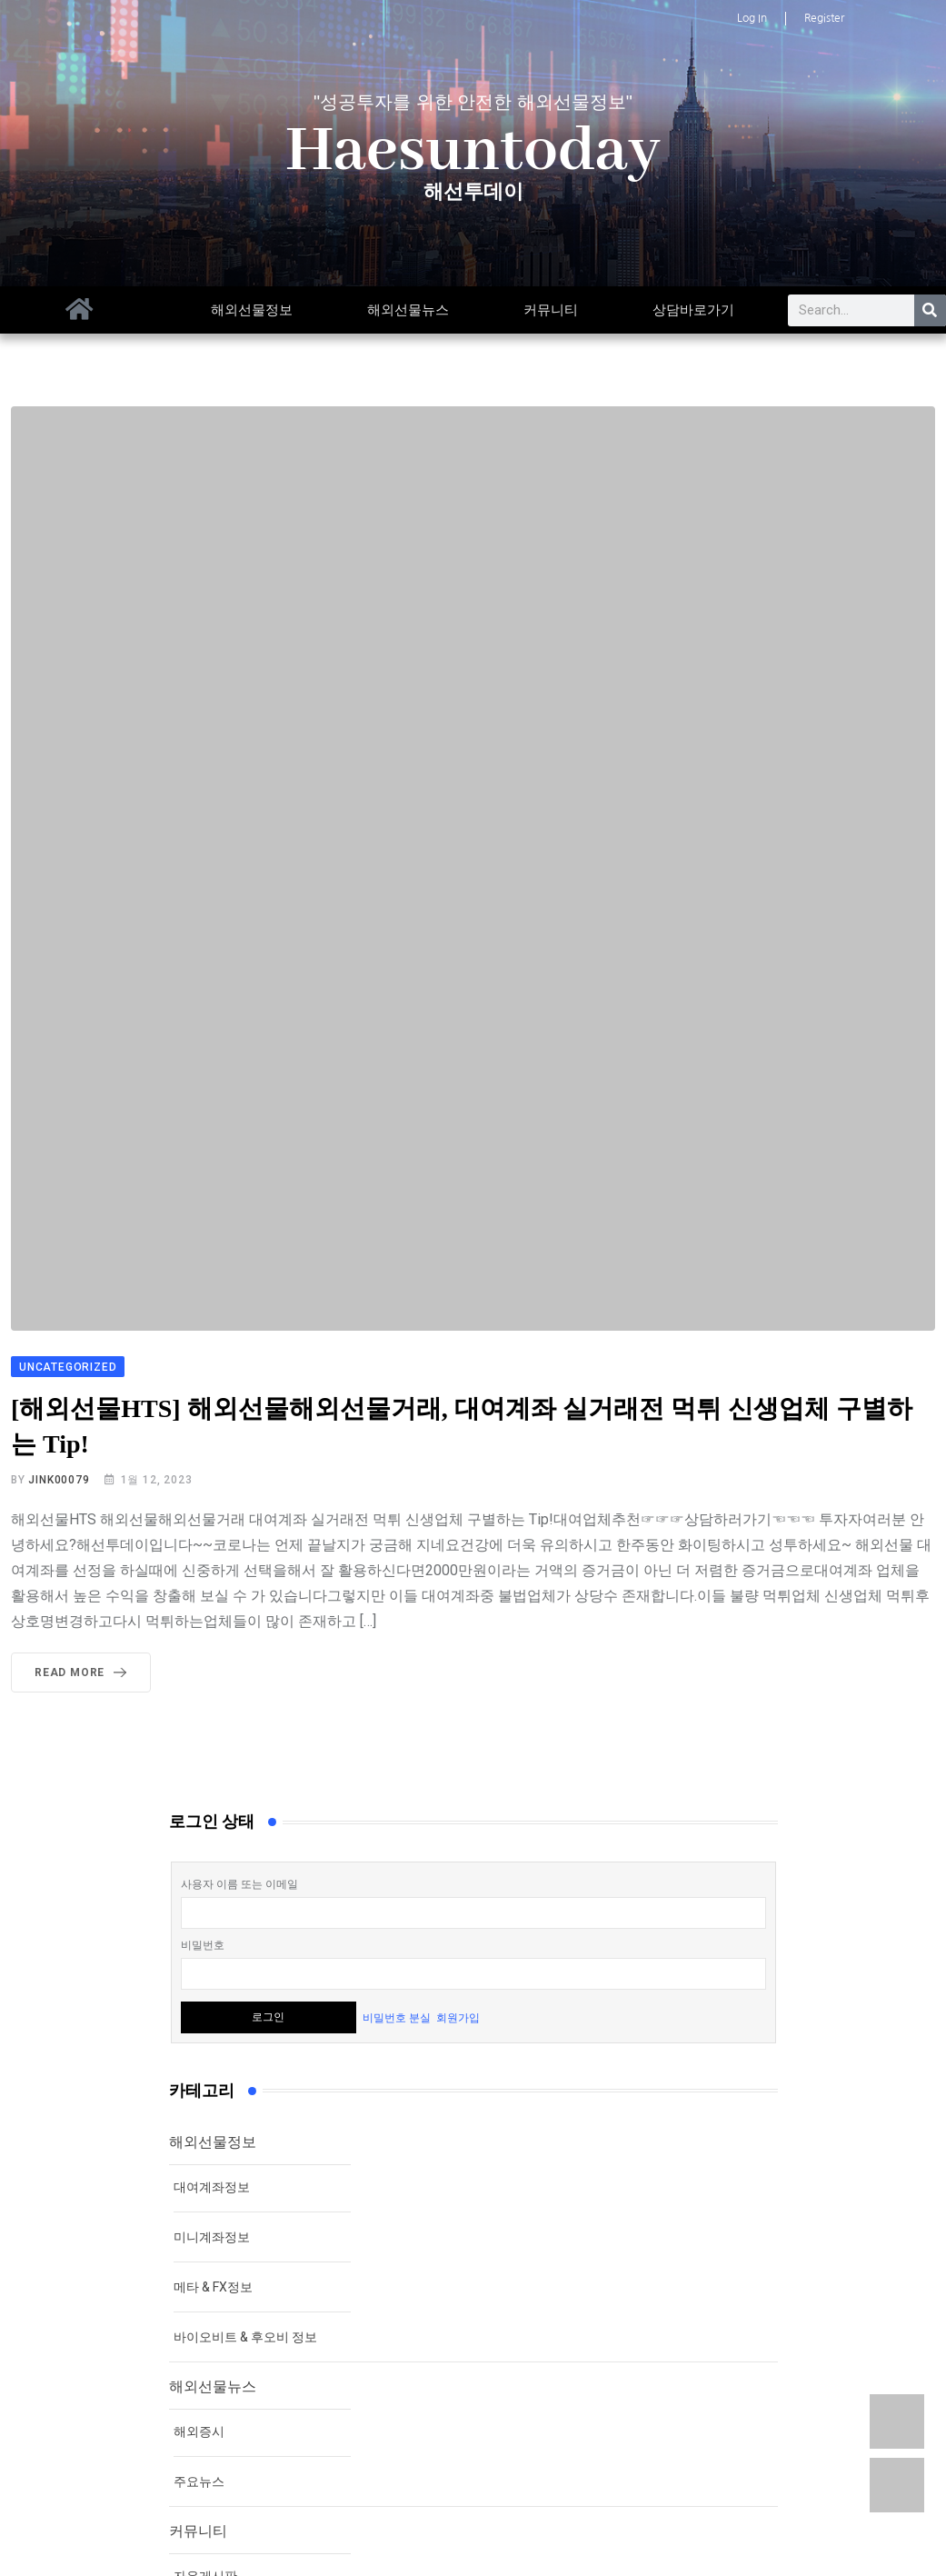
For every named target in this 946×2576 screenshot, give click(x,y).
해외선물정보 (252, 310)
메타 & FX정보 (213, 2287)
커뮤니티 (550, 310)
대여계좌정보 (212, 2187)
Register (824, 18)
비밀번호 (202, 1945)
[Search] (930, 310)
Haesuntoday (473, 152)
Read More (84, 1672)
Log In (752, 18)
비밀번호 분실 (397, 2017)
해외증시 (199, 2431)
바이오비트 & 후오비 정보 (245, 2337)
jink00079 (58, 1479)
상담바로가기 (693, 310)
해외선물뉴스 (408, 310)
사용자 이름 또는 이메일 (239, 1884)
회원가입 (458, 2017)
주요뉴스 (199, 2481)
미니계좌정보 (212, 2237)
